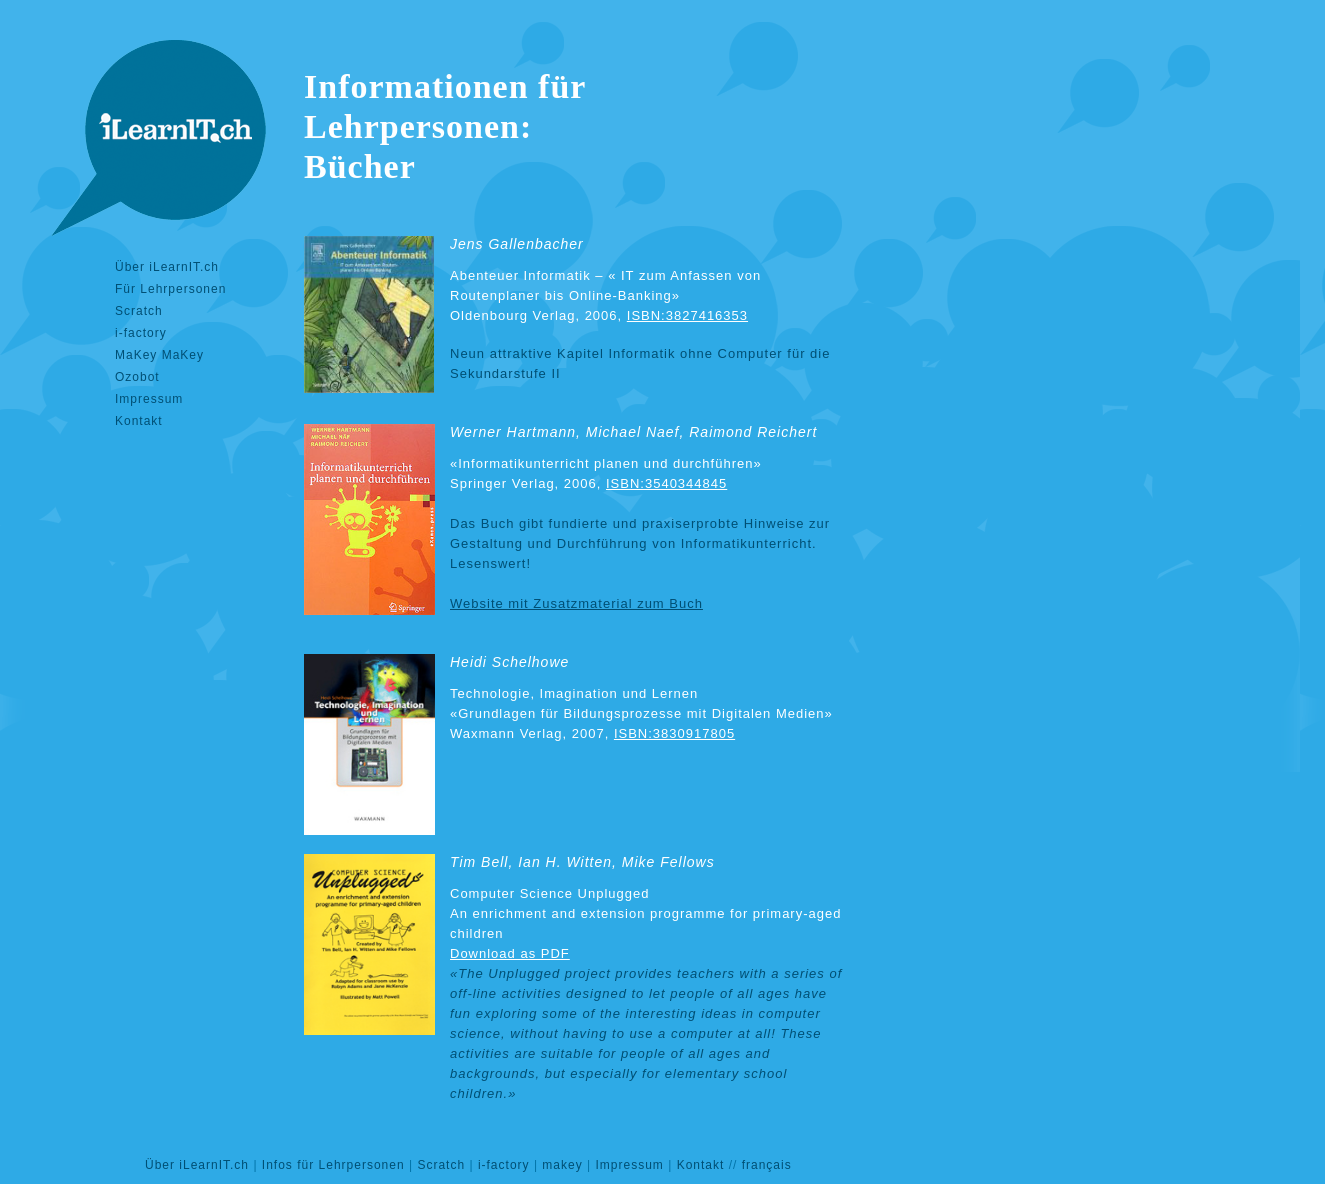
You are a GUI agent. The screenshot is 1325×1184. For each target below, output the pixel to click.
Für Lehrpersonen (170, 289)
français (767, 1165)
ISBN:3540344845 (666, 483)
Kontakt (139, 421)
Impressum (149, 399)
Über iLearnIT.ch (167, 267)
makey (562, 1165)
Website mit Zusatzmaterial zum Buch (576, 603)
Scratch (139, 311)
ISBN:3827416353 (687, 315)
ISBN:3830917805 (674, 733)
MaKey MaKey (159, 355)
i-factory (141, 333)
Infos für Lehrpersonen (333, 1165)
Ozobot (137, 377)
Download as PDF (510, 953)
